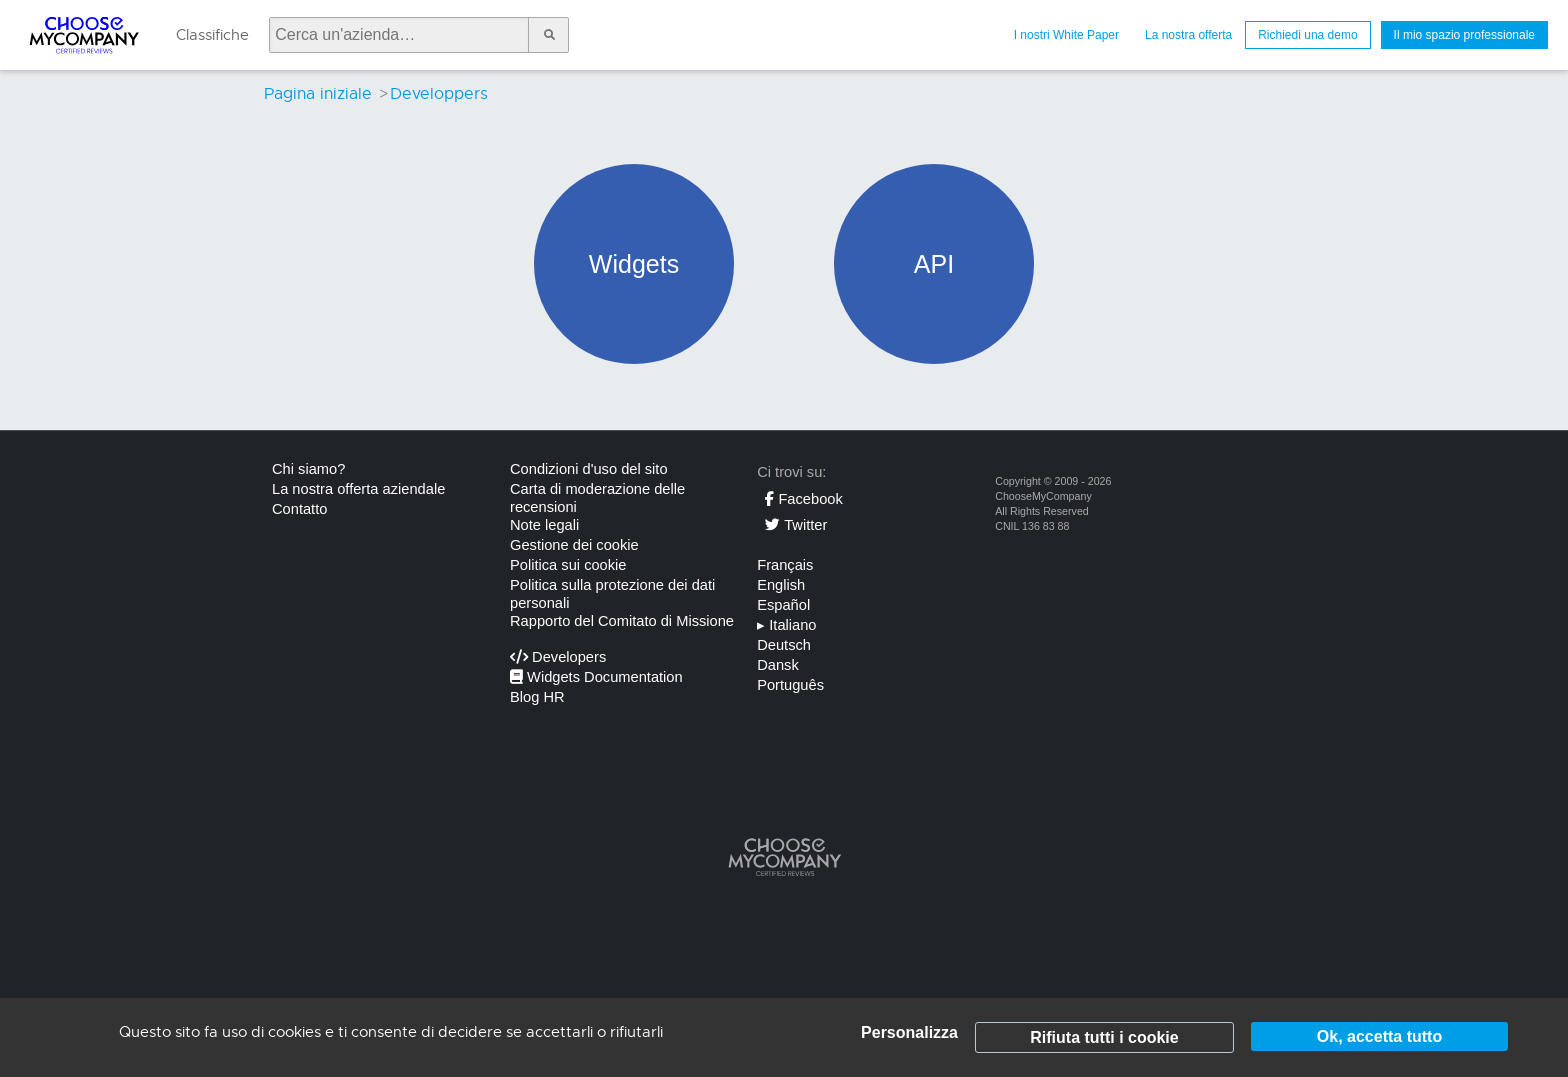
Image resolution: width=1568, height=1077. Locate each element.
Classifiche (212, 35)
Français (785, 565)
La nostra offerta (1188, 35)
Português (790, 685)
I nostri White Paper (1066, 35)
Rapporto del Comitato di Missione (622, 621)
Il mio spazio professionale (1464, 35)
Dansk (778, 665)
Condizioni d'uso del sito (589, 469)
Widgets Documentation (596, 677)
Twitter (796, 525)
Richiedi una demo (1307, 35)
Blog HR (537, 697)
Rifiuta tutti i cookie (1104, 1037)
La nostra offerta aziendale (358, 489)
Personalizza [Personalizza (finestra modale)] (909, 1032)
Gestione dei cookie (574, 545)
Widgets (634, 264)
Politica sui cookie (568, 565)
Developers (558, 657)
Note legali (544, 525)
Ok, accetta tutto (1379, 1036)
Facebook (803, 499)
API (934, 264)
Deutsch (784, 645)
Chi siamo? (308, 469)
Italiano (786, 625)
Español (783, 605)
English (781, 585)
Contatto (299, 509)
